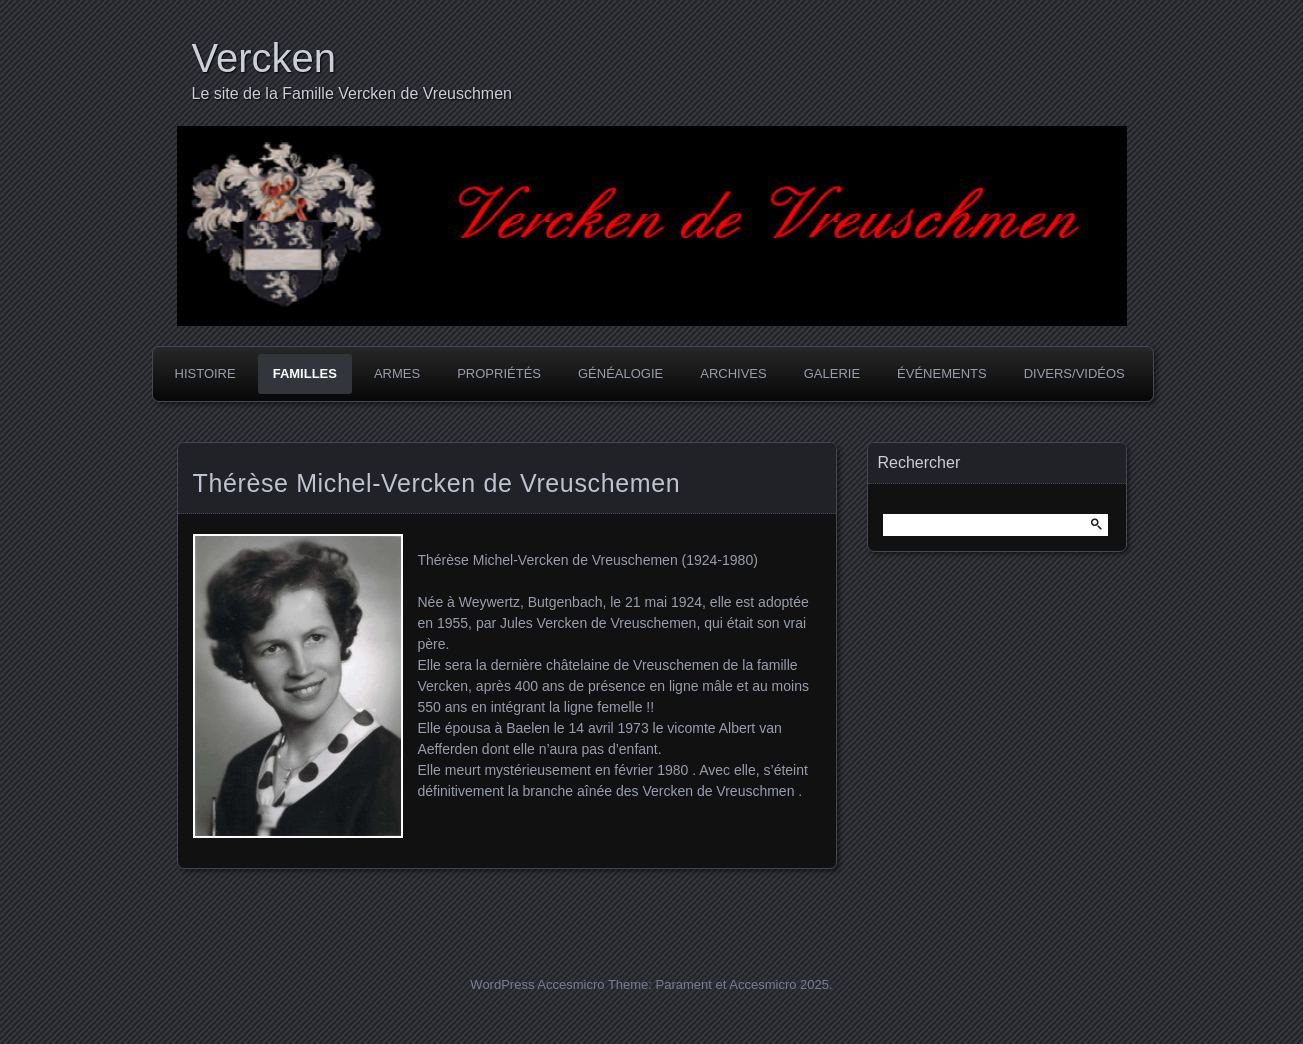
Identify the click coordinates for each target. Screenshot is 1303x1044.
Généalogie (620, 373)
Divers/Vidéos (1074, 373)
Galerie (832, 373)
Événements (942, 373)
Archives (733, 373)
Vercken (264, 58)
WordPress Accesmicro (537, 984)
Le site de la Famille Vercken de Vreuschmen (352, 93)
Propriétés (499, 373)
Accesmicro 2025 (779, 984)
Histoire (205, 373)
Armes (397, 373)
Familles (305, 373)
